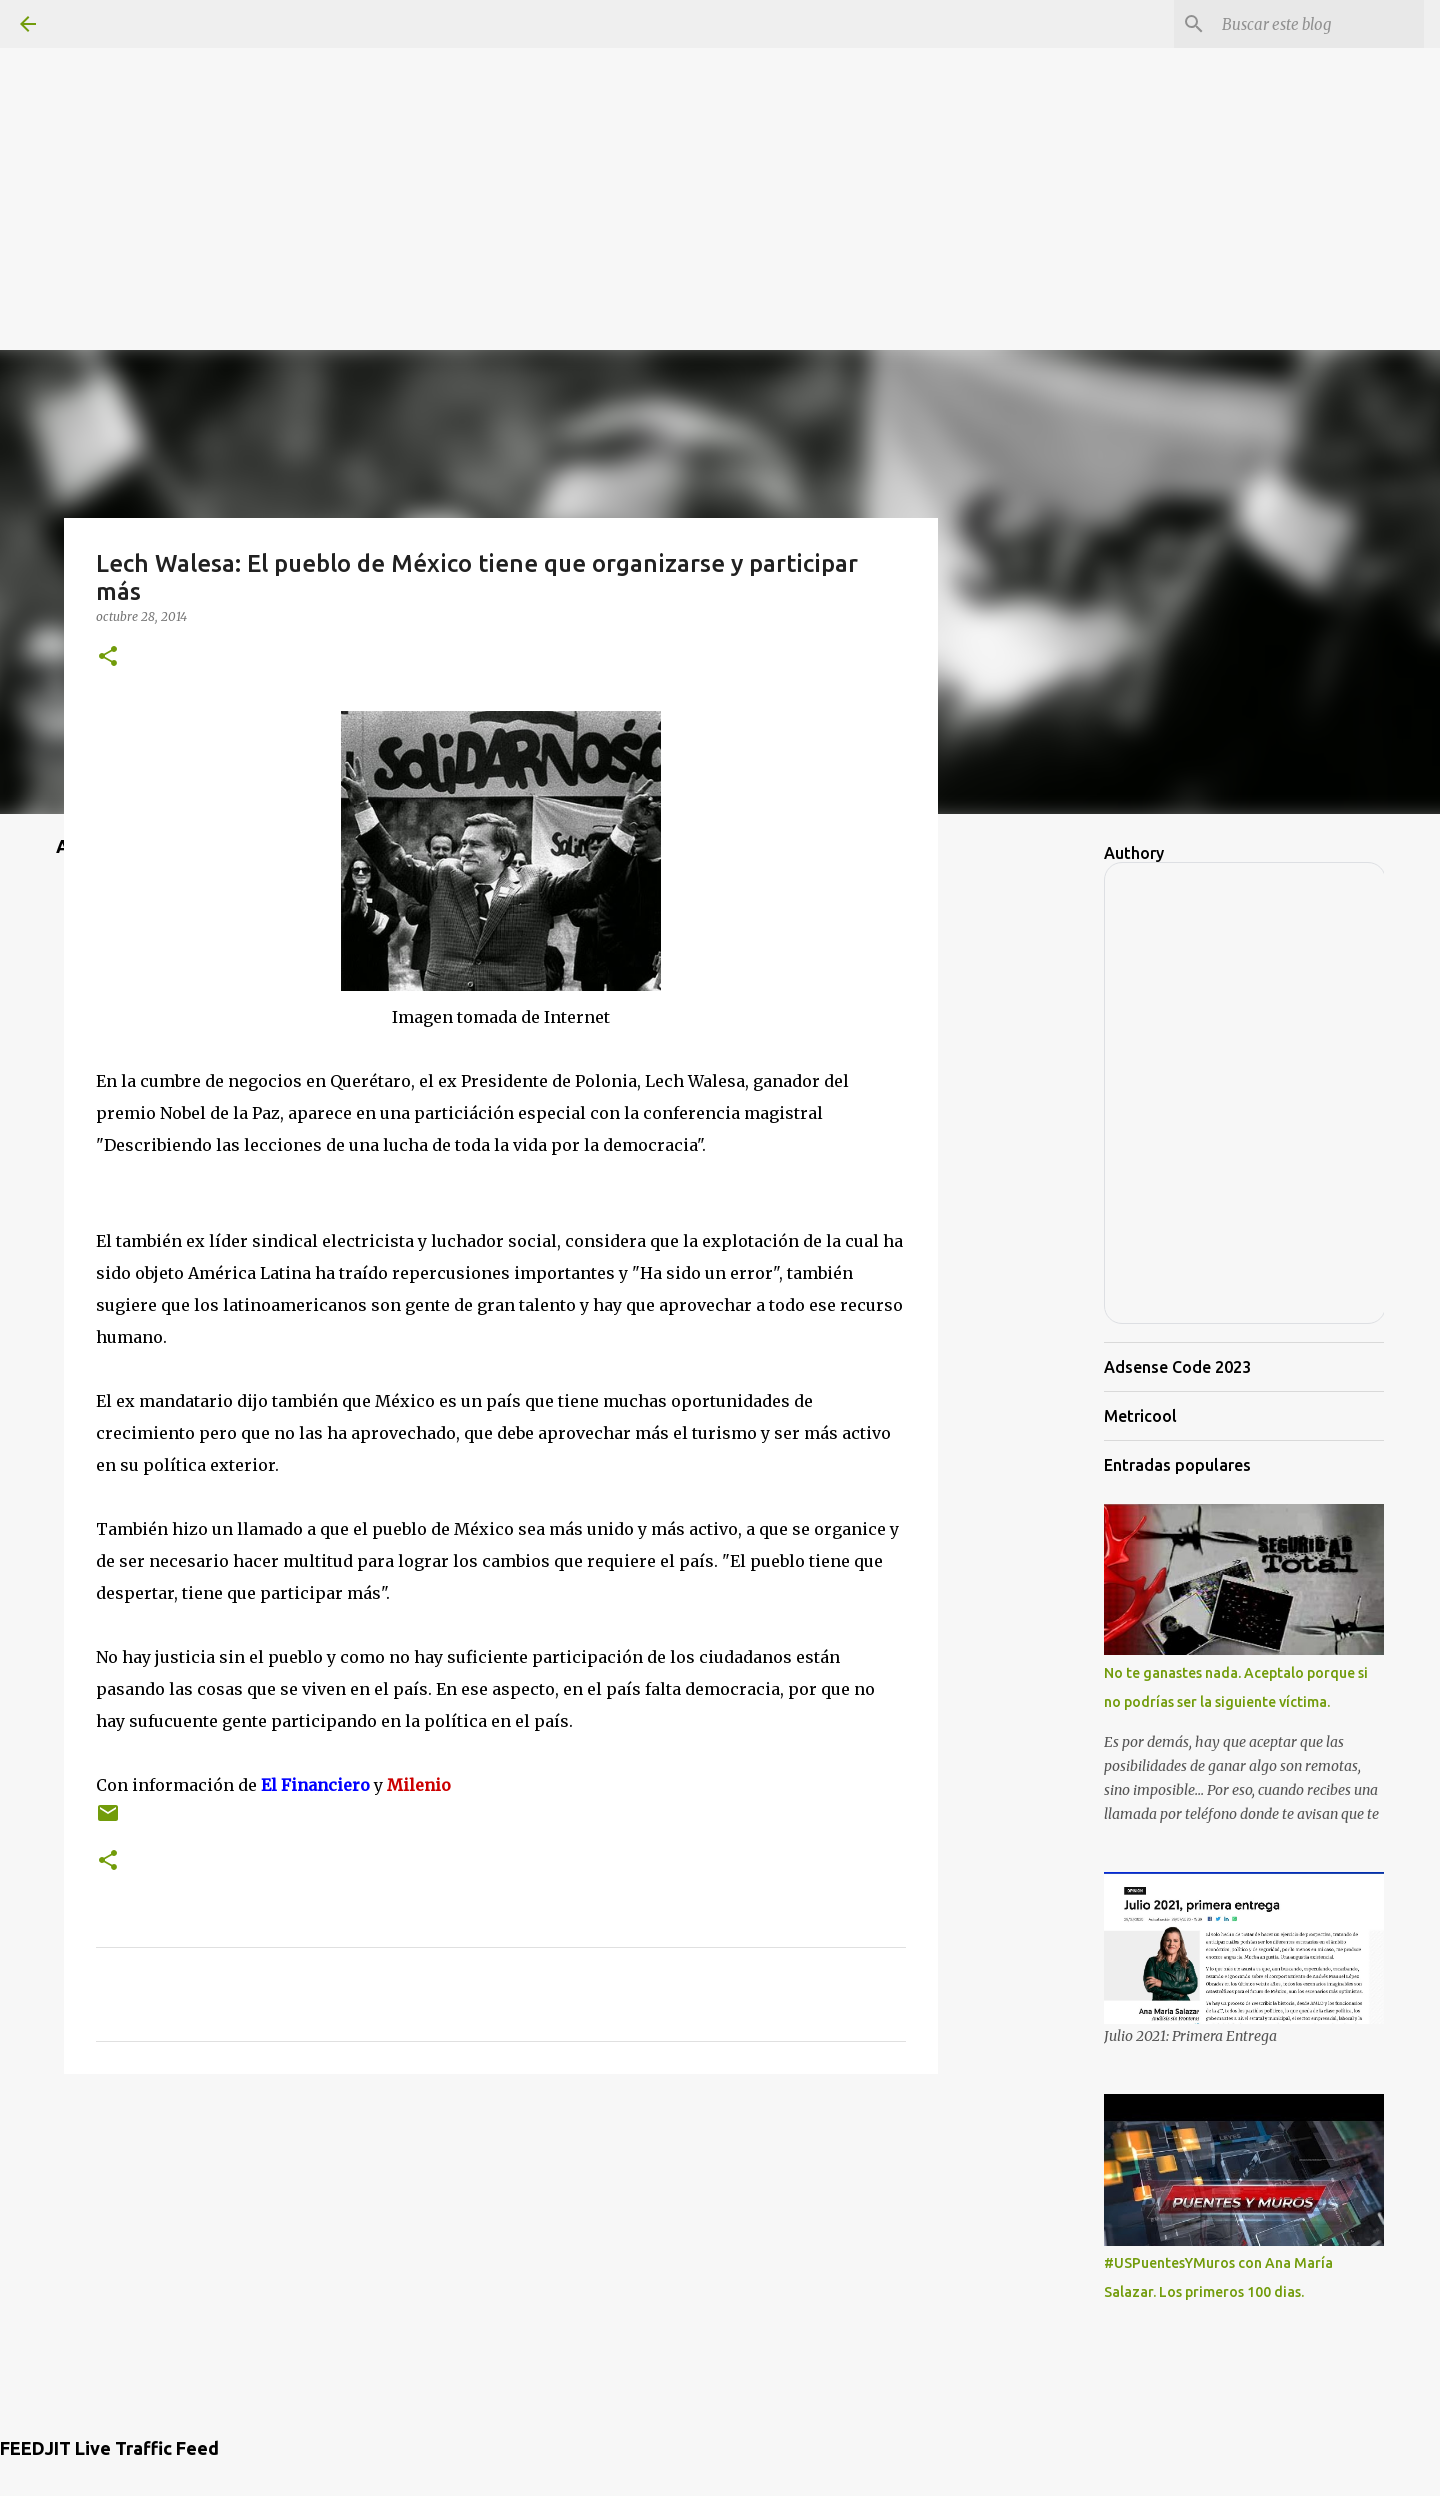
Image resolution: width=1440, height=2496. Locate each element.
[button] (108, 657)
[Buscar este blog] (1319, 24)
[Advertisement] (720, 140)
